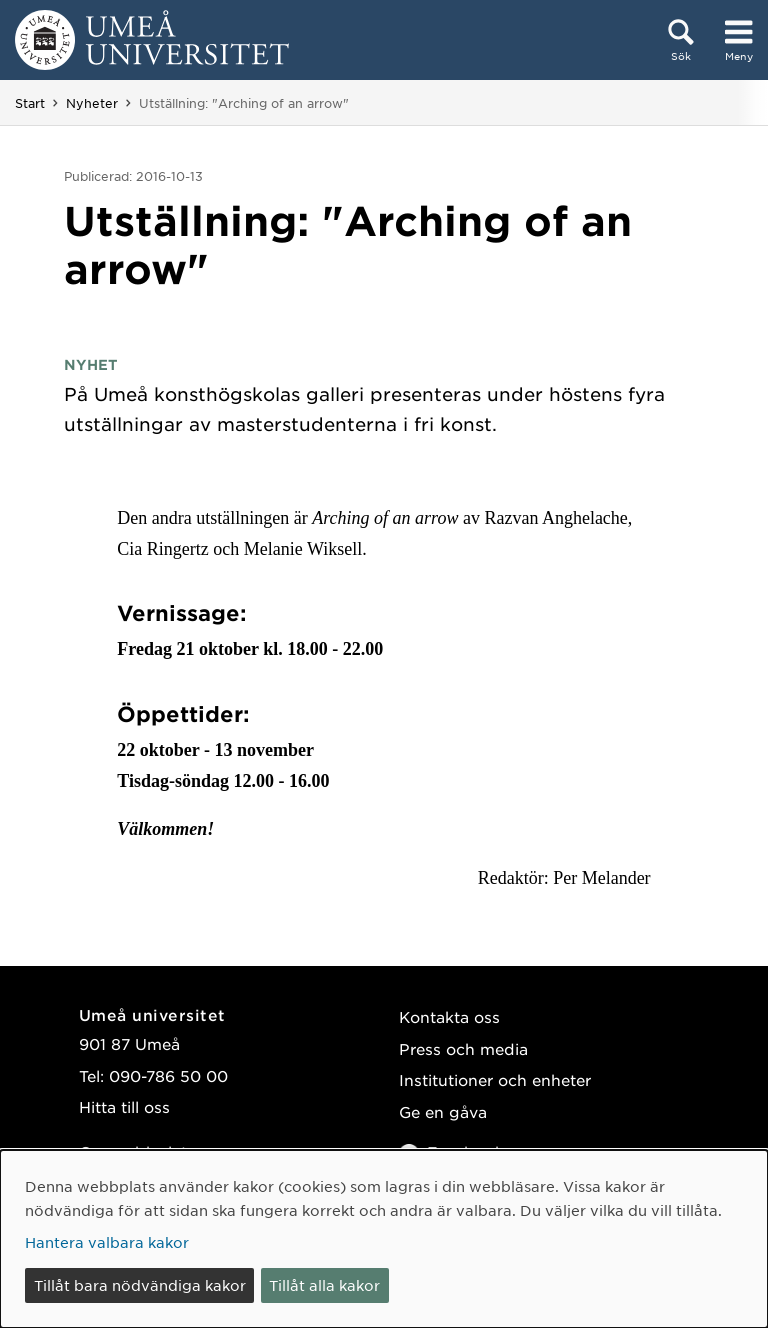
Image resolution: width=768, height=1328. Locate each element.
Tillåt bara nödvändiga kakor (140, 1285)
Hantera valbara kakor (107, 1242)
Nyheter (92, 103)
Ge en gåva (443, 1111)
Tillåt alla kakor (324, 1285)
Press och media (463, 1048)
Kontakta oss (449, 1016)
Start (30, 103)
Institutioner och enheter (495, 1079)
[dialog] (384, 1239)
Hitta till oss (124, 1106)
